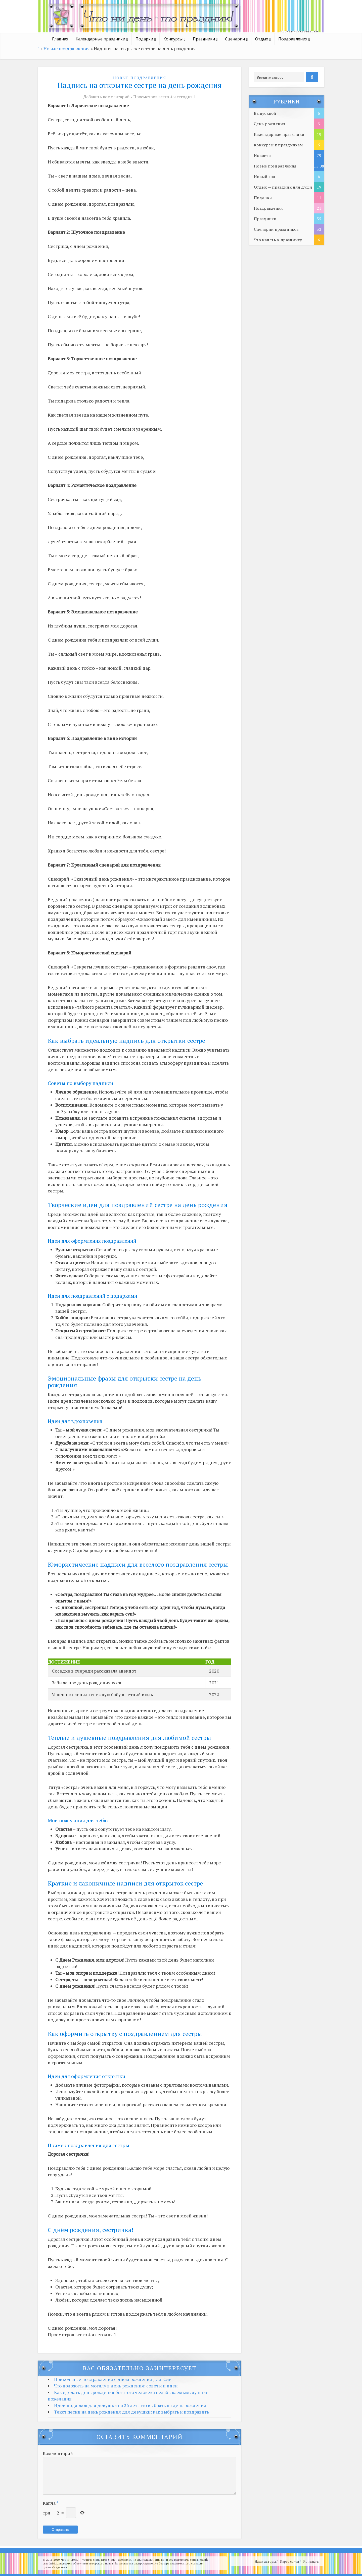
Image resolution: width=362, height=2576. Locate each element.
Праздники (204, 39)
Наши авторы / (266, 2561)
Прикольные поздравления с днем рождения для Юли (113, 2379)
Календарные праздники (100, 39)
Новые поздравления (66, 48)
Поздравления (292, 39)
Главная (60, 39)
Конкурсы (173, 39)
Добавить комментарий (106, 96)
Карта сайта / (290, 2561)
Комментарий (58, 2453)
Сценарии (235, 39)
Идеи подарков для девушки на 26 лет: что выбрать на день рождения (130, 2405)
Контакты (311, 2561)
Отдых (261, 39)
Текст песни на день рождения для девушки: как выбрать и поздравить (131, 2412)
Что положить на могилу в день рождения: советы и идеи (116, 2386)
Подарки (144, 39)
